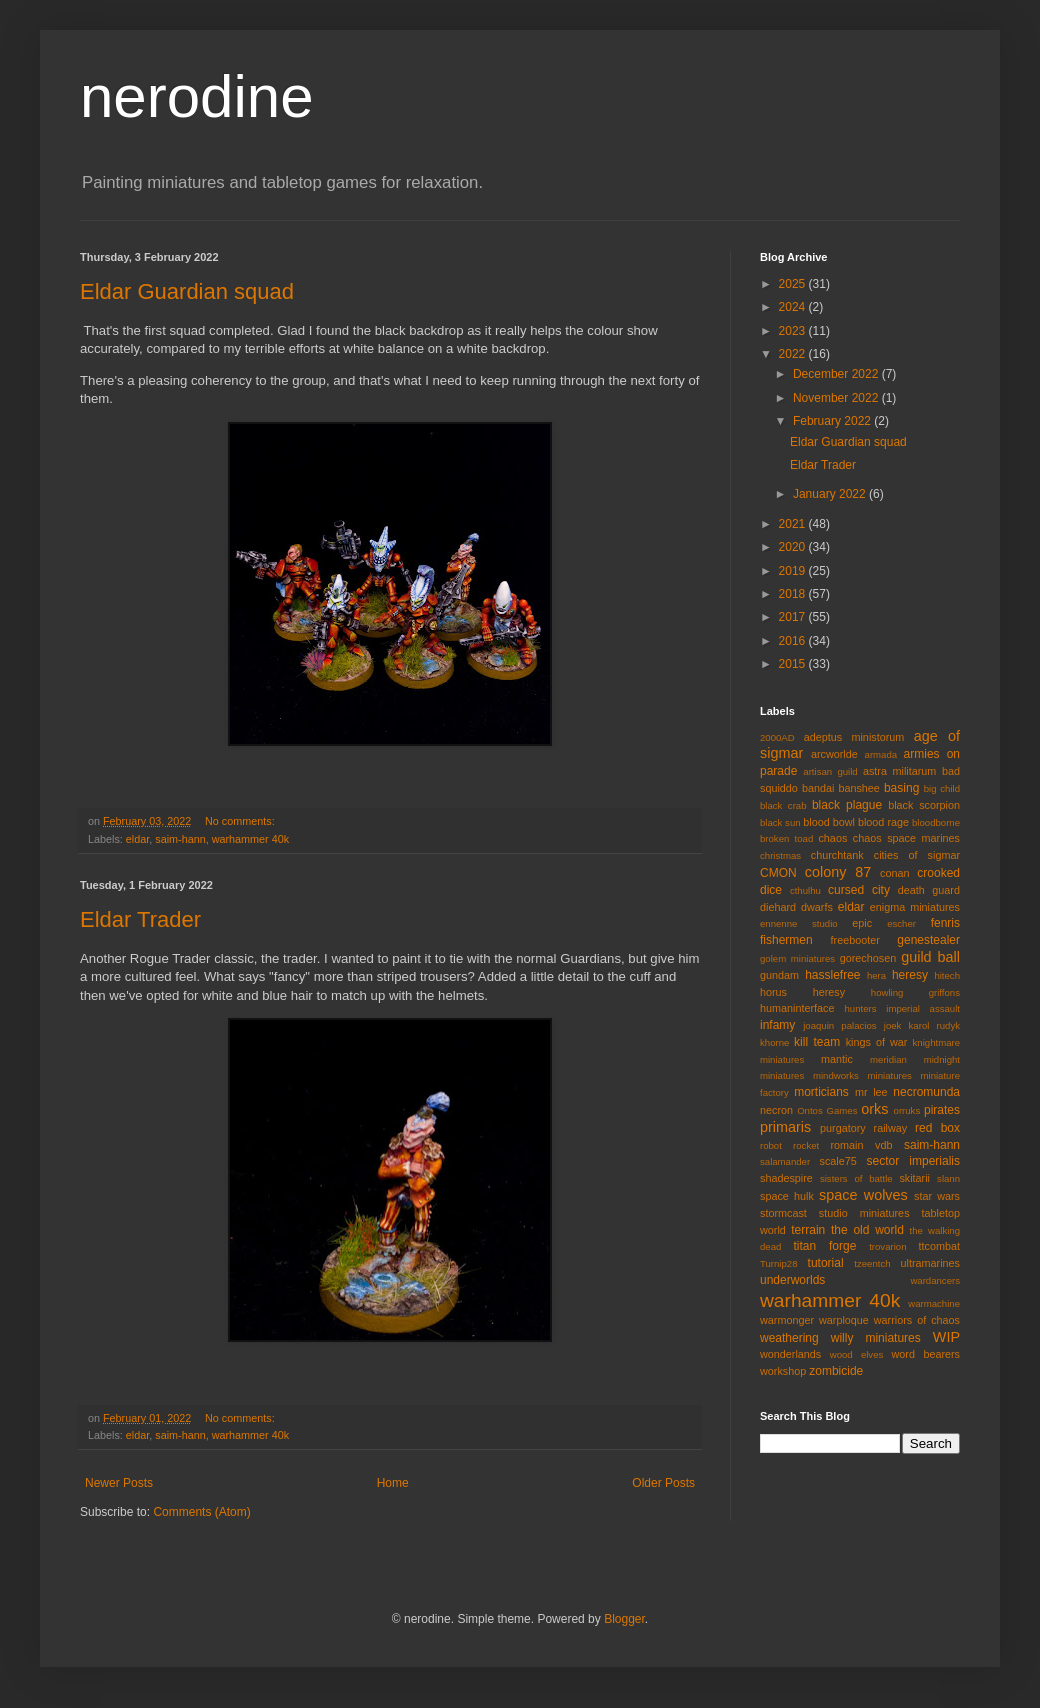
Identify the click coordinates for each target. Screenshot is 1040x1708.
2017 (794, 617)
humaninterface (797, 1008)
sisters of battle (856, 1178)
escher (901, 923)
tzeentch (872, 1263)
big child (942, 788)
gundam (779, 975)
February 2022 (833, 421)
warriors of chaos (917, 1320)
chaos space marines (906, 838)
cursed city (859, 890)
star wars (937, 1196)
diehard (778, 907)
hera (876, 975)
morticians (821, 1092)
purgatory (843, 1128)
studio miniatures (864, 1213)
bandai (818, 788)
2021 (794, 524)
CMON (778, 873)
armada (881, 754)
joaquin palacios (839, 1025)
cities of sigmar (917, 855)
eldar (137, 839)
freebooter (855, 940)
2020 (794, 547)
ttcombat (939, 1246)
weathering (789, 1338)
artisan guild (830, 771)
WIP (946, 1337)
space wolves (863, 1195)
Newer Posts (119, 1483)
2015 (794, 664)
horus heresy (802, 992)
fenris (945, 923)
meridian (888, 1059)
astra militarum (899, 771)
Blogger (624, 1619)
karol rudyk (934, 1025)
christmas (780, 855)
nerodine (197, 96)
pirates (942, 1110)
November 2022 (837, 398)
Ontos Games (827, 1110)
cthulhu (805, 890)
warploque (844, 1320)
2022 (794, 354)
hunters (861, 1008)
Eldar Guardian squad (187, 291)
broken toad (786, 838)
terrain (808, 1230)
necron (776, 1110)
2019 (794, 571)
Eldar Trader (140, 919)
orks (874, 1109)
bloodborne (936, 822)
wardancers (935, 1280)
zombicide (836, 1371)
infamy (777, 1025)
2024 (794, 307)
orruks (907, 1110)
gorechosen (868, 958)
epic (862, 923)
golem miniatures (797, 958)
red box (937, 1128)
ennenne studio (799, 923)
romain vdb (861, 1145)
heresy (910, 975)
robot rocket (789, 1145)
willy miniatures (876, 1338)
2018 (794, 594)
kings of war (877, 1042)
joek (893, 1025)
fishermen (786, 940)
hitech (947, 975)
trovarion (887, 1246)
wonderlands (790, 1354)
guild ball (930, 957)
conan (894, 873)
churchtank (837, 855)
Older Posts (663, 1483)
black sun (780, 822)
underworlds (792, 1280)
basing (901, 788)
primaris (785, 1127)
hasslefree (832, 975)
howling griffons (915, 992)
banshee (858, 788)
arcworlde (834, 754)
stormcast (783, 1213)
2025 (794, 284)
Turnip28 (779, 1263)
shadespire (786, 1178)
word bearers (925, 1354)
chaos (832, 838)
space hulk (787, 1196)
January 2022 (831, 494)
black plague (847, 805)
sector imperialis (913, 1161)
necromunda (926, 1092)
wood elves (857, 1354)
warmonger (787, 1320)
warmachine (934, 1303)
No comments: (241, 821)
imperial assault (923, 1008)
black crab (783, 805)
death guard (929, 890)
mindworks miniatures (862, 1075)
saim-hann (180, 839)
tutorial (826, 1263)
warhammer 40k (250, 839)
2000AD (777, 737)
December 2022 (837, 374)
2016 (794, 641)
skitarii (914, 1178)
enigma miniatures (915, 907)
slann (948, 1178)
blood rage (883, 822)
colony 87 (838, 872)
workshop (783, 1371)
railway (891, 1128)
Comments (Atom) (201, 1512)
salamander (785, 1161)
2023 (794, 331)
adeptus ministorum (854, 737)
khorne (774, 1042)
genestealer (928, 940)
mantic (837, 1059)
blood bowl (829, 822)
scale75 (838, 1161)
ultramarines (930, 1263)
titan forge (824, 1246)
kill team (817, 1042)
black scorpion (924, 805)
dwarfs (817, 907)
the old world (867, 1230)
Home (393, 1483)
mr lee (871, 1092)
